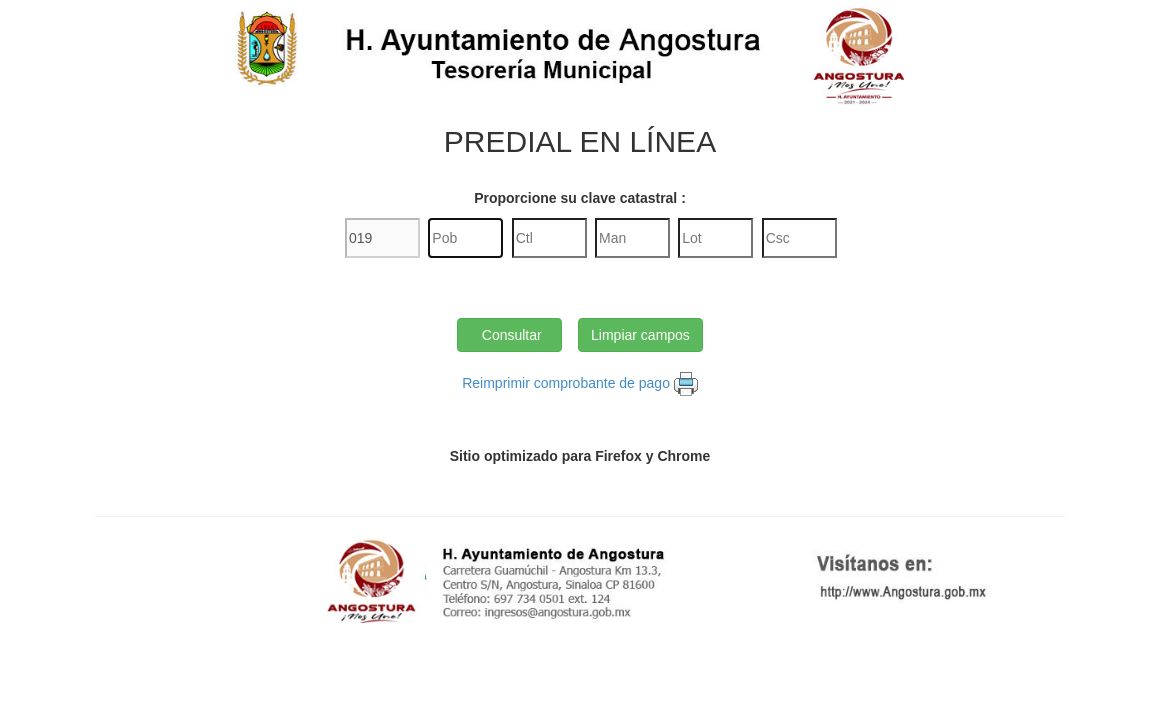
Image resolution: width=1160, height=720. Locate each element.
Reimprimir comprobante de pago (566, 383)
